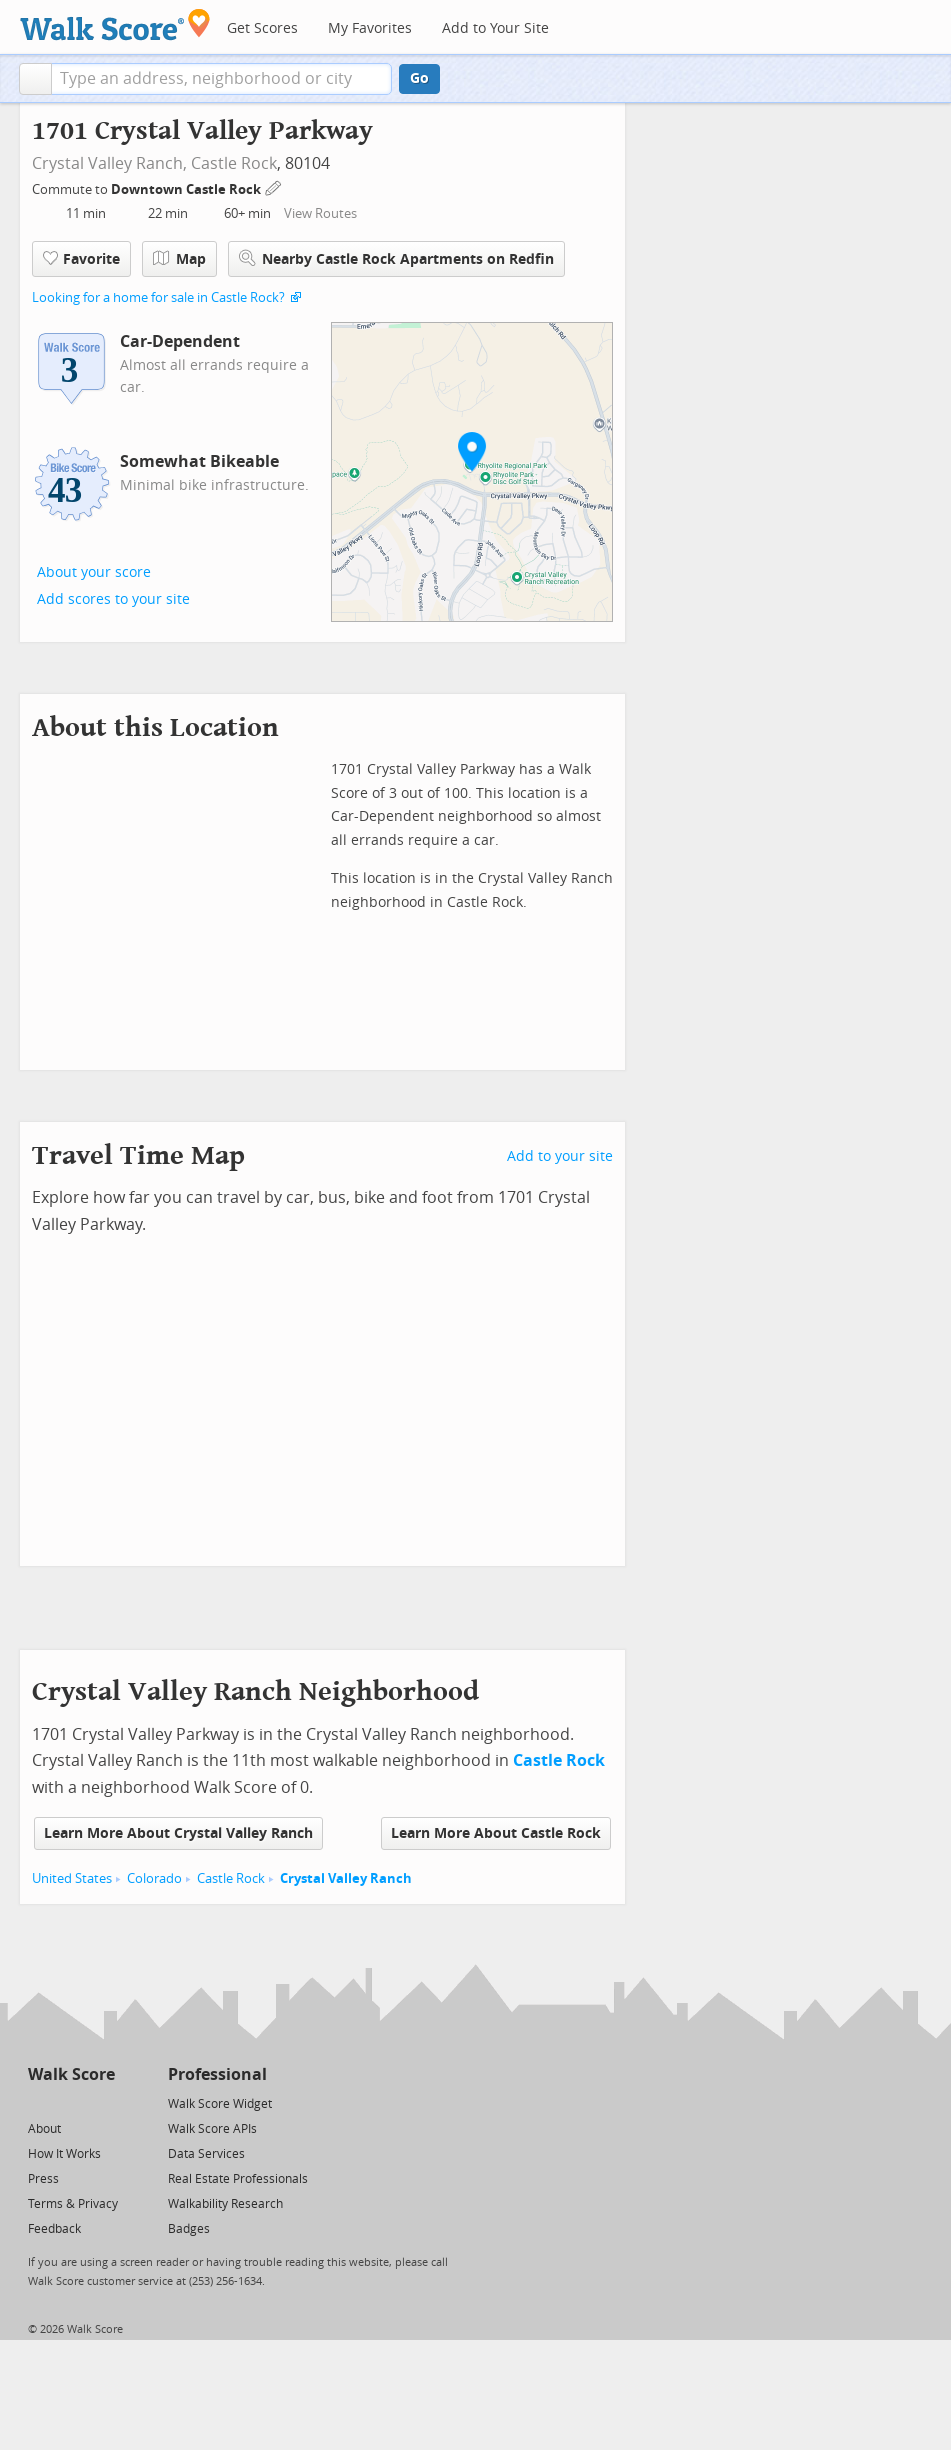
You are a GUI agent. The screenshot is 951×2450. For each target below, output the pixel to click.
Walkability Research (225, 2204)
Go (419, 78)
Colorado (154, 1878)
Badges (189, 2229)
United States (72, 1878)
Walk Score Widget (220, 2104)
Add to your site (560, 1156)
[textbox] (221, 79)
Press (43, 2179)
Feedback (54, 2229)
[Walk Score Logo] (115, 24)
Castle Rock (234, 163)
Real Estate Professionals (238, 2179)
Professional (217, 2074)
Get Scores (262, 28)
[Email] (101, 2102)
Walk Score (71, 2074)
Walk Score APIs (212, 2129)
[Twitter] (39, 2102)
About (44, 2129)
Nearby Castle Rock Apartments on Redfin (396, 258)
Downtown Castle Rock (187, 189)
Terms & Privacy (73, 2204)
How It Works (64, 2154)
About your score (94, 572)
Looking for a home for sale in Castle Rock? (158, 297)
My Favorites (370, 28)
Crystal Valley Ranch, (109, 163)
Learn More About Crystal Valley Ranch (178, 1833)
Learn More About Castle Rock (496, 1833)
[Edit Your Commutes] (274, 186)
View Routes (320, 213)
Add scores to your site (113, 599)
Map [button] (179, 259)
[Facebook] (70, 2102)
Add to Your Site (495, 28)
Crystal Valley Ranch (346, 1878)
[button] (35, 79)
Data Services (206, 2154)
